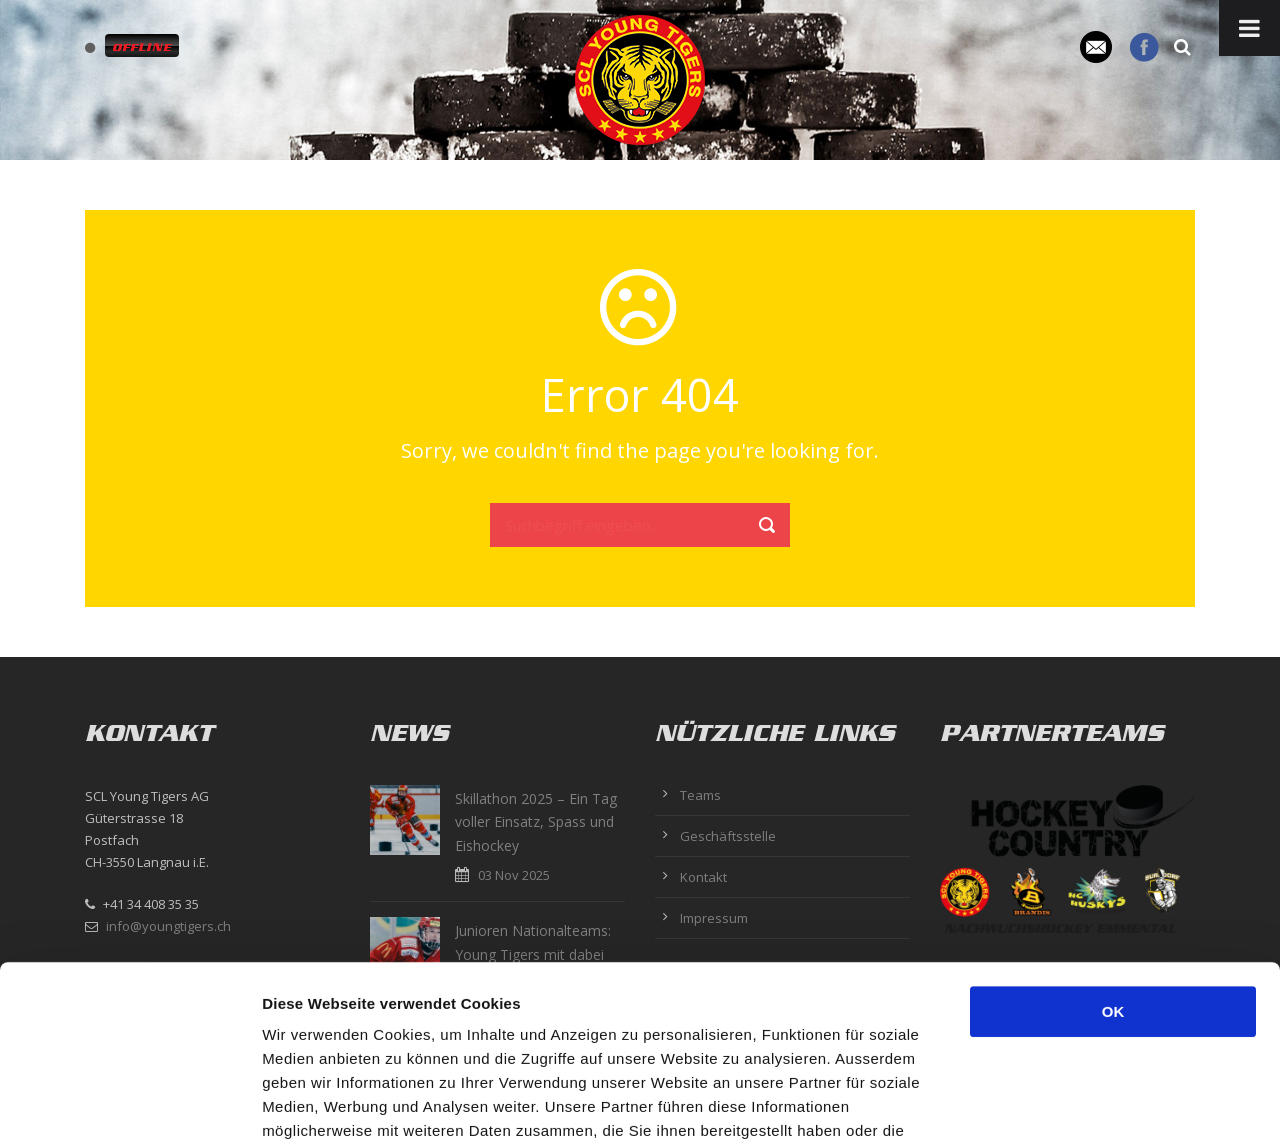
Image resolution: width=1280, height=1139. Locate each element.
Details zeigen (1063, 1099)
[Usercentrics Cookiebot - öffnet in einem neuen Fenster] (129, 1100)
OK (1113, 851)
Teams (700, 795)
